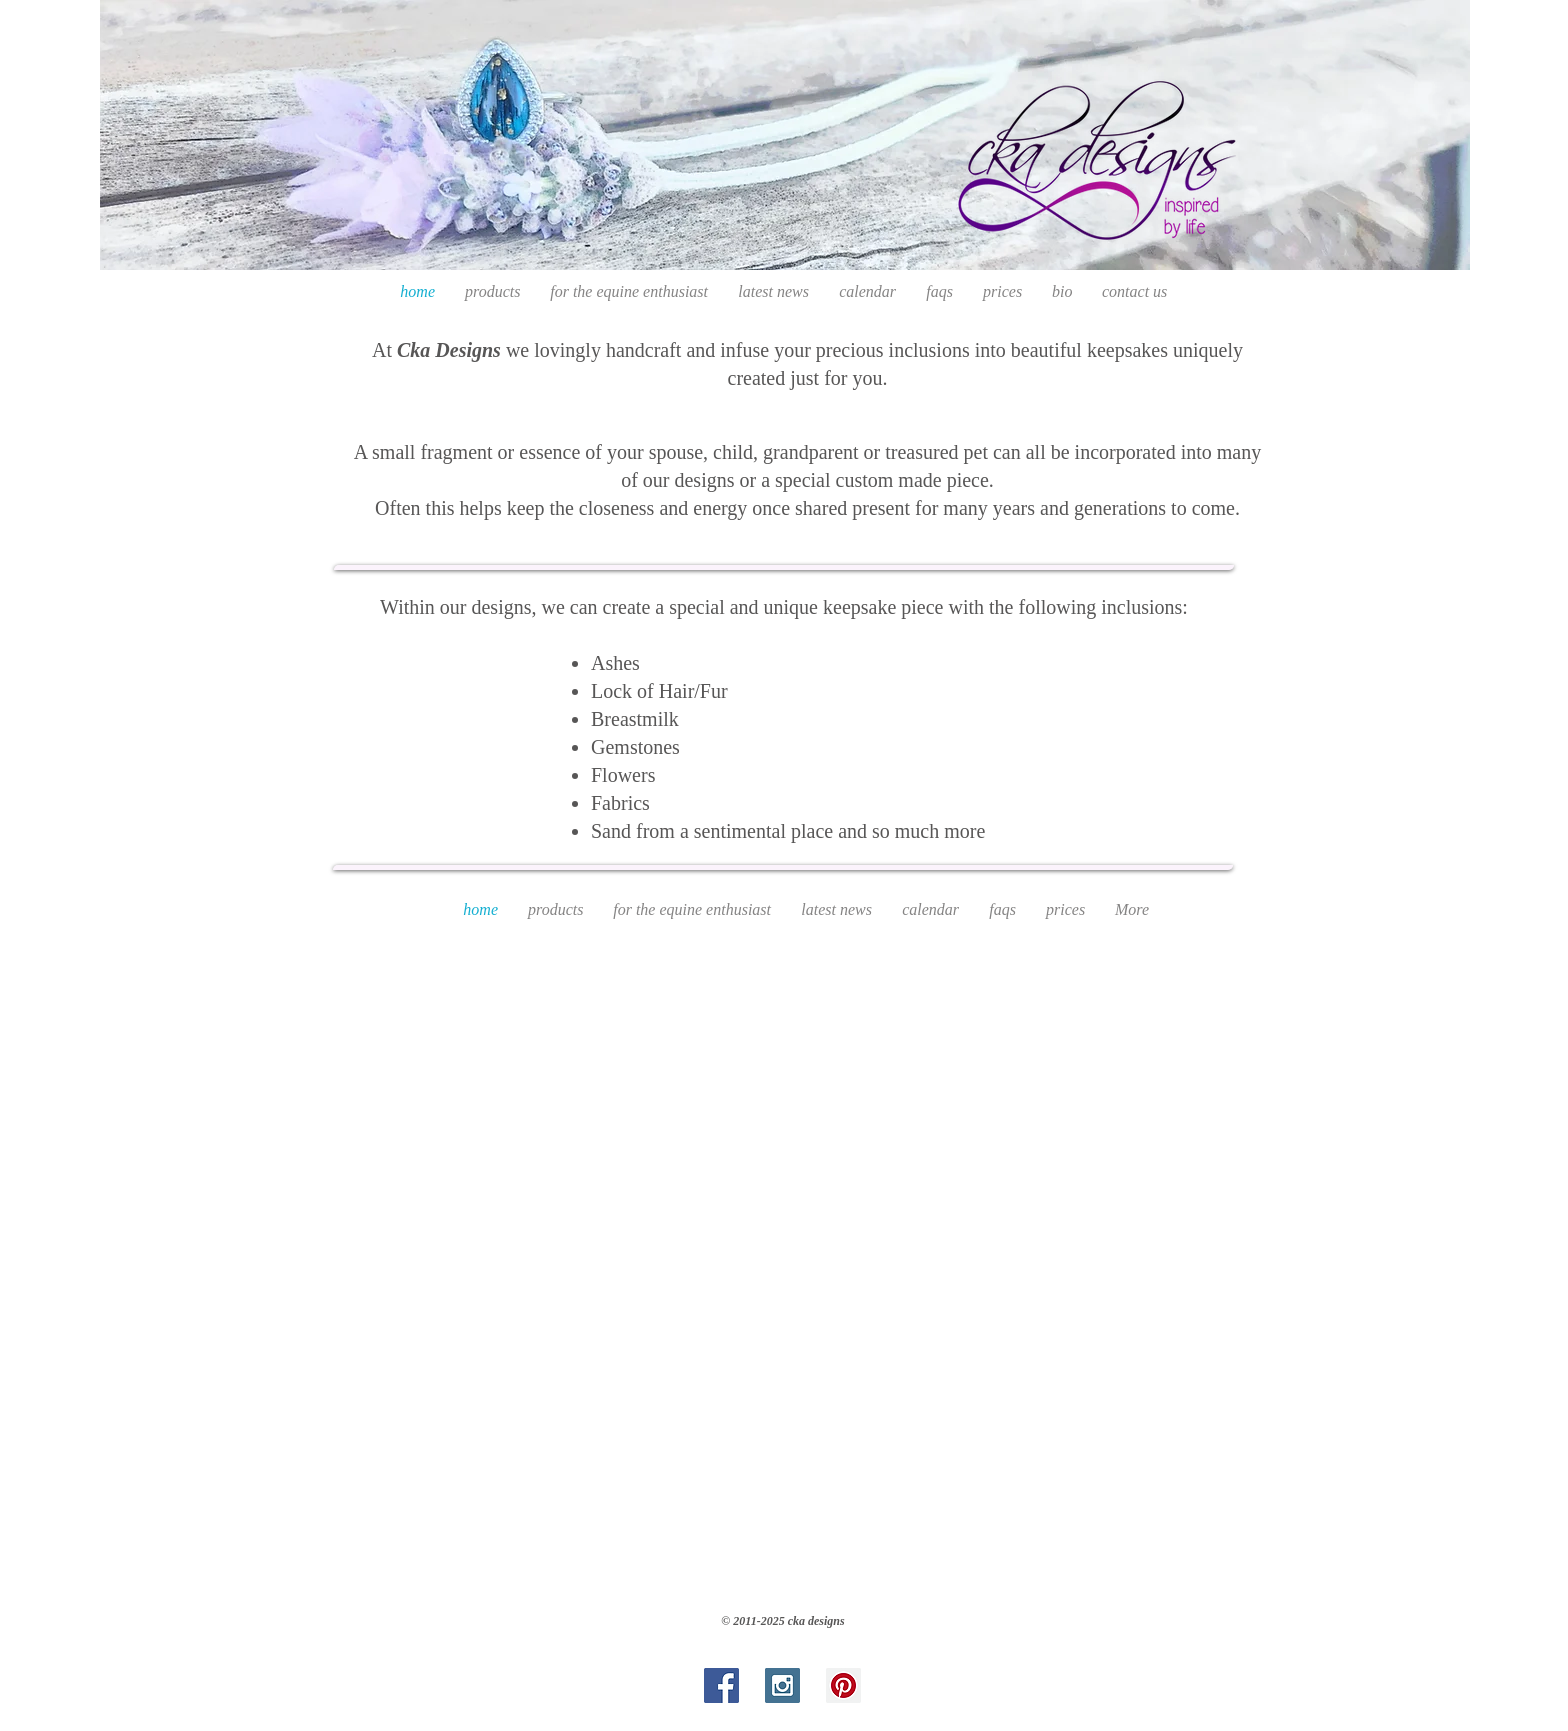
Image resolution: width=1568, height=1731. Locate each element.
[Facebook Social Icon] (721, 1685)
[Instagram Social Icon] (782, 1685)
